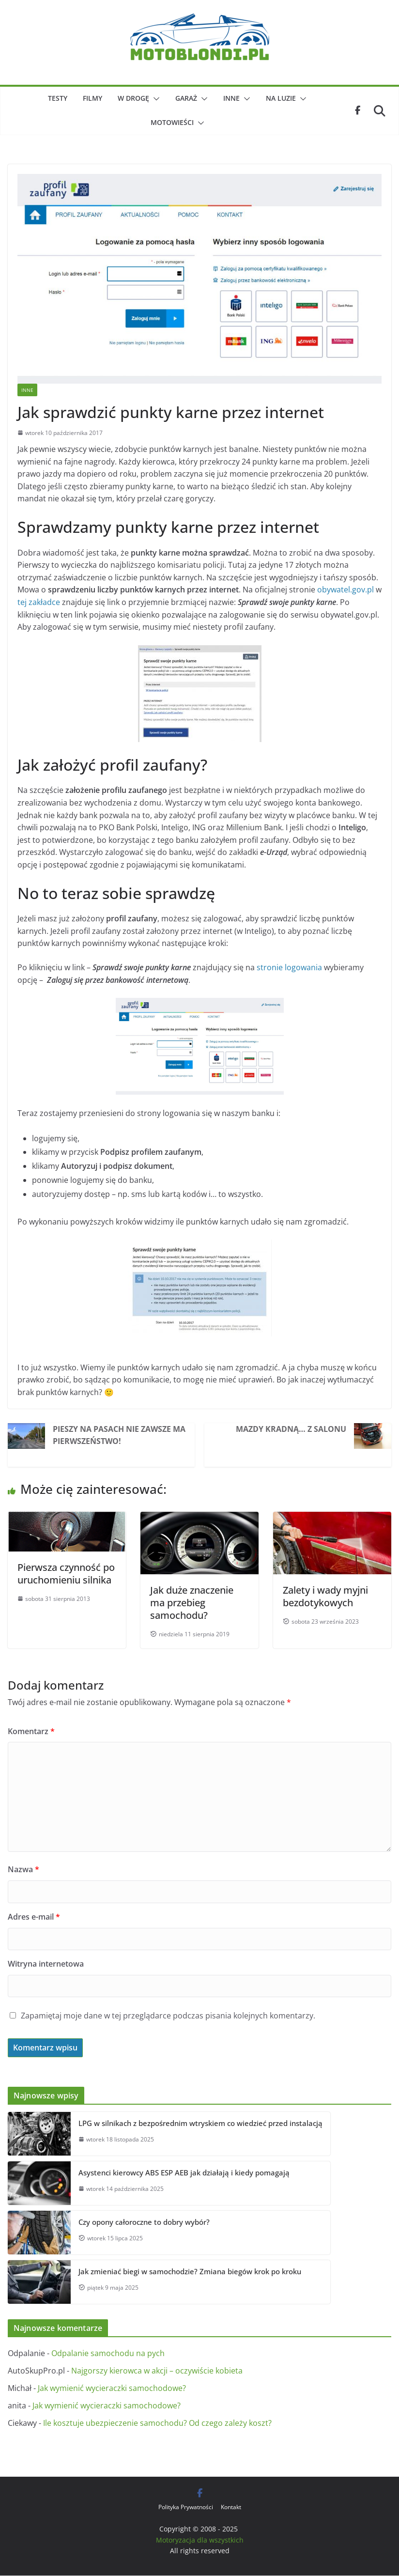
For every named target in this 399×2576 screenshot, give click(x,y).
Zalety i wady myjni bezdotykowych (325, 1596)
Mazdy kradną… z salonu (291, 1429)
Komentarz (31, 1731)
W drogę (133, 98)
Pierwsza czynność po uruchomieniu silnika (66, 1573)
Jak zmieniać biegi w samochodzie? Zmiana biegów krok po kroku (189, 2271)
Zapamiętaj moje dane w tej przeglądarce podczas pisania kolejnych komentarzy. (168, 2015)
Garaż (186, 98)
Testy (57, 98)
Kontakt (231, 2507)
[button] (154, 99)
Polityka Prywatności (185, 2507)
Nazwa (23, 1869)
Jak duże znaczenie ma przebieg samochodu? (191, 1602)
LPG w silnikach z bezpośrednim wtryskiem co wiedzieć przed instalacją (200, 2123)
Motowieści (172, 122)
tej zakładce (38, 602)
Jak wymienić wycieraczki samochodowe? (112, 2388)
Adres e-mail (34, 1916)
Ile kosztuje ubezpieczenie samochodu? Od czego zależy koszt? (157, 2423)
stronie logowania (289, 967)
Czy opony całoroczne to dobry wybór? (144, 2222)
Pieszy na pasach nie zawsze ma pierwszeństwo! (119, 1435)
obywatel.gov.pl (345, 589)
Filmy (92, 98)
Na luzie (281, 98)
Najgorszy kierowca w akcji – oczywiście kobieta (157, 2370)
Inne (231, 98)
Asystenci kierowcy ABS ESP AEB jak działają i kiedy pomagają (184, 2172)
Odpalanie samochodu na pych (108, 2353)
